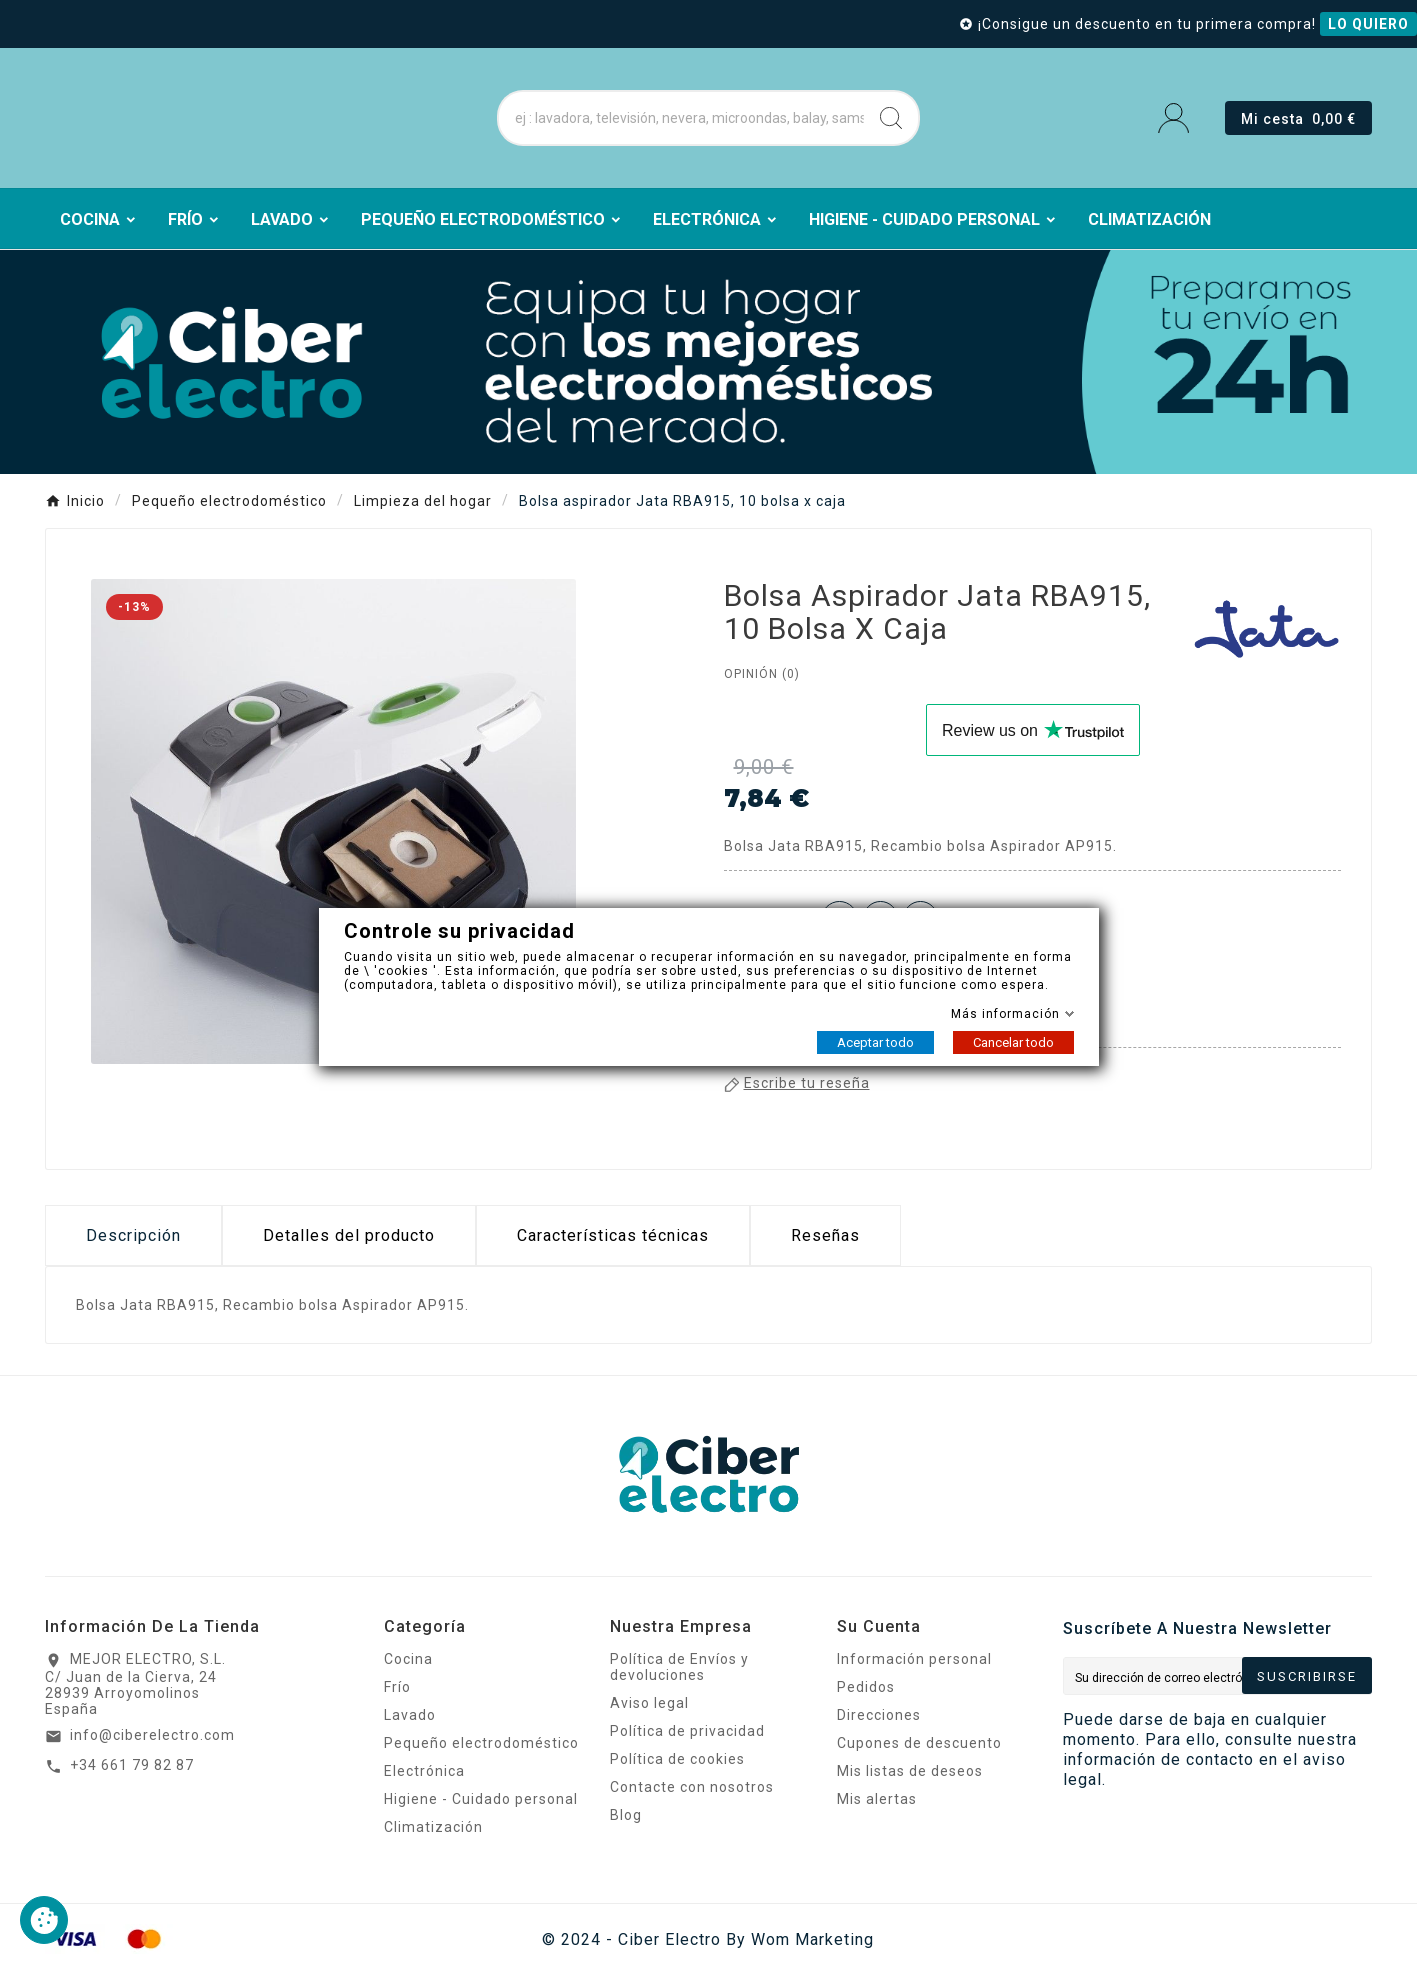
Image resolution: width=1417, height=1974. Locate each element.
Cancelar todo (1013, 1042)
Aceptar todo (875, 1042)
